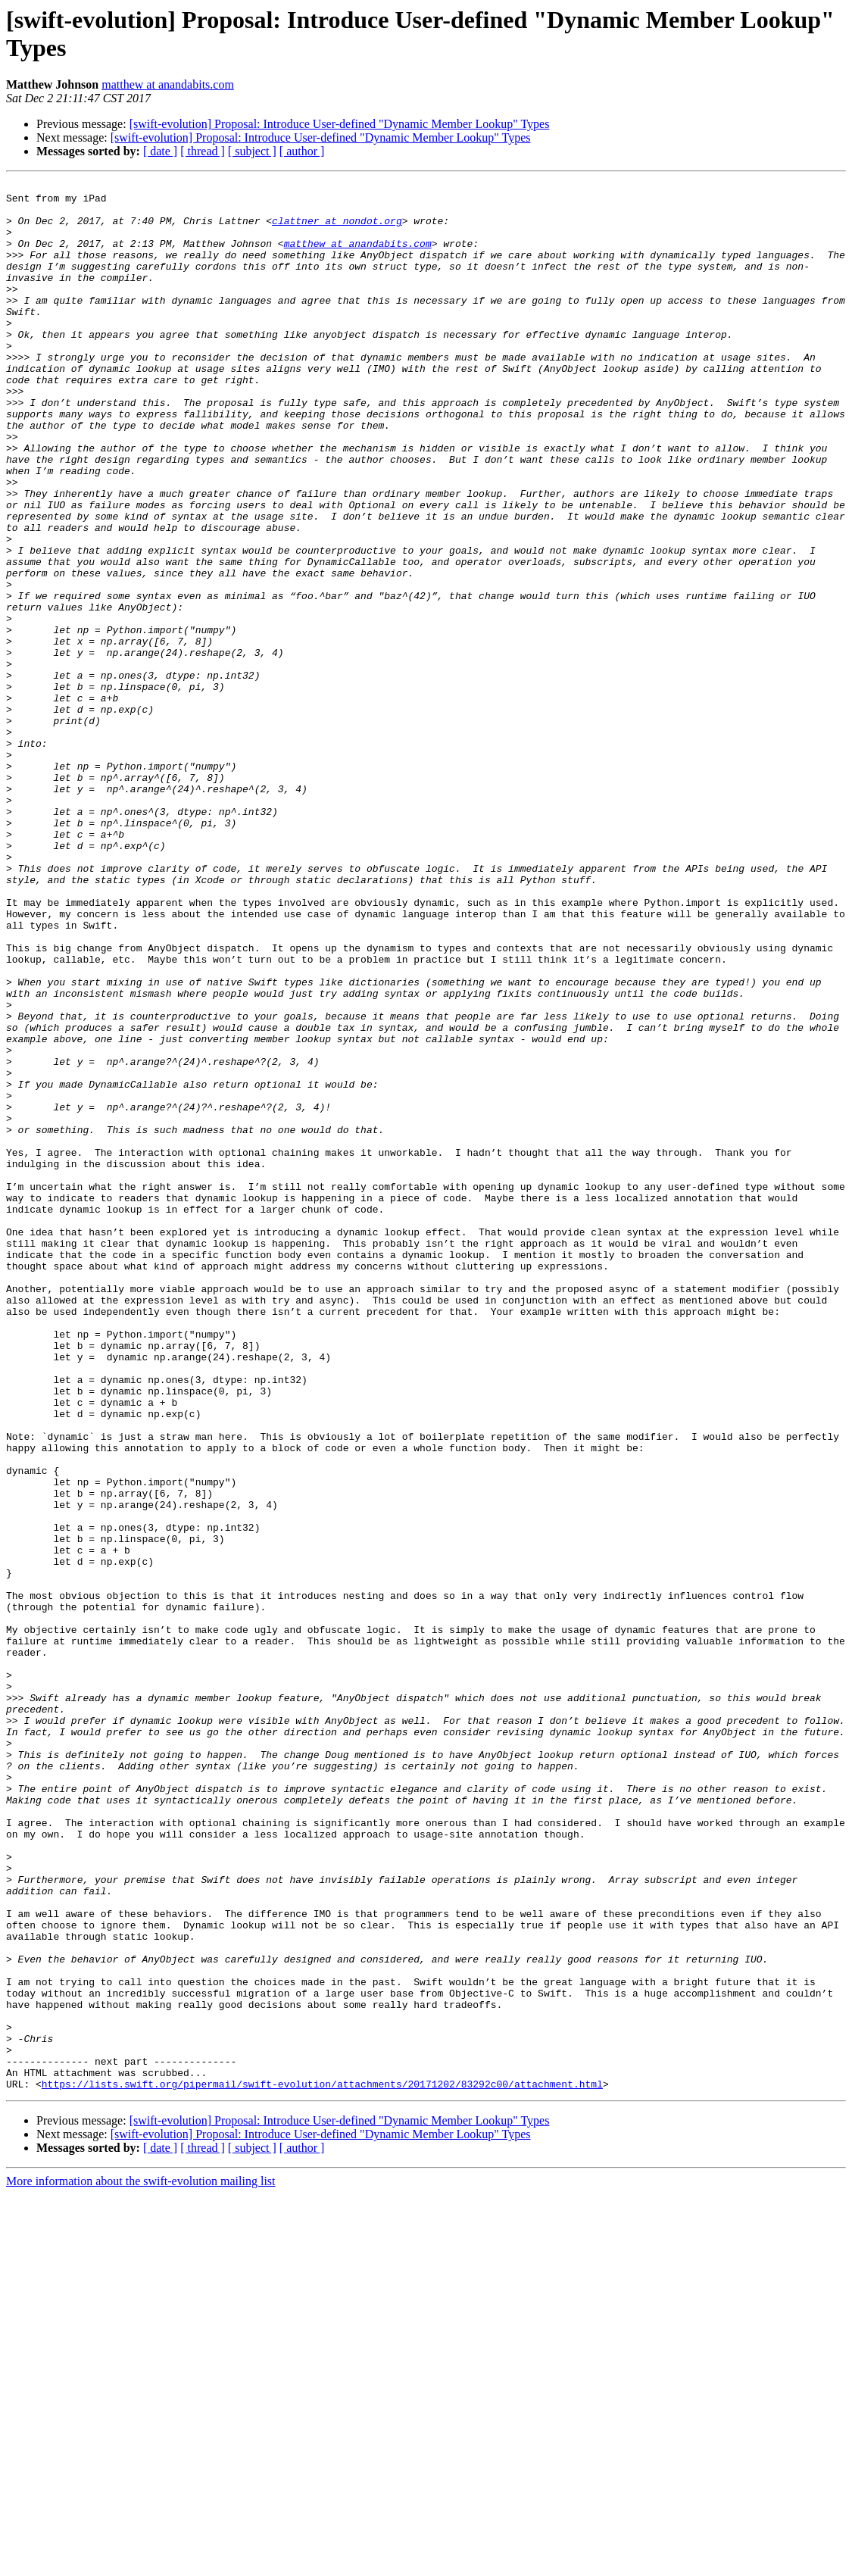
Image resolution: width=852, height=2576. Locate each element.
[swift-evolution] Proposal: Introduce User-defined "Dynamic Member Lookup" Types (340, 123)
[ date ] (160, 151)
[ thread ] (202, 151)
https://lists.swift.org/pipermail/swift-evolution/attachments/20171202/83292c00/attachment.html (322, 2465)
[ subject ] (252, 151)
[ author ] (302, 151)
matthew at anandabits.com (167, 84)
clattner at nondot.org (337, 229)
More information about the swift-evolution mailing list (141, 2562)
